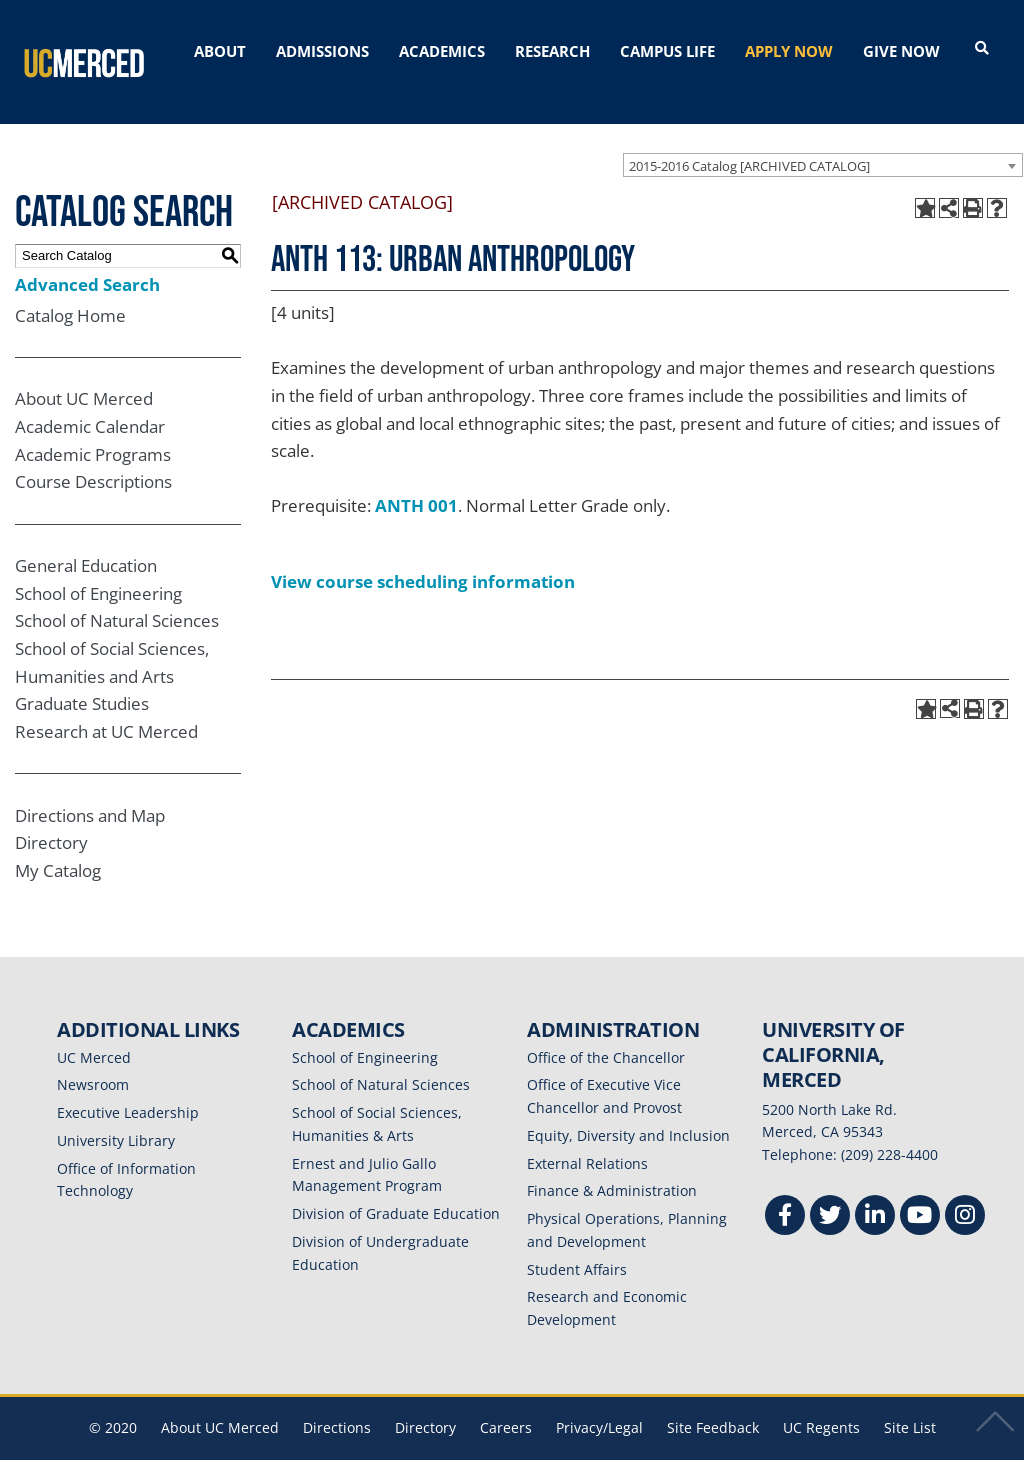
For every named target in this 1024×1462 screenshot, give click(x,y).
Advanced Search (87, 260)
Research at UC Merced (106, 707)
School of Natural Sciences (117, 597)
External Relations (587, 1139)
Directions (337, 1403)
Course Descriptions (93, 458)
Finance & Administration (612, 1167)
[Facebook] (785, 1193)
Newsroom (93, 1061)
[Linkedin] (875, 1193)
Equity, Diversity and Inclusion (628, 1111)
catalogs (224, 1449)
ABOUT (220, 51)
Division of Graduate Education (396, 1190)
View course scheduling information (423, 557)
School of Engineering (98, 569)
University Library (116, 1116)
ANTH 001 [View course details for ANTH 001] (416, 482)
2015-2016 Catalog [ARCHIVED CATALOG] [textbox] (749, 142)
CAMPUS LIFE (667, 51)
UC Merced (94, 1033)
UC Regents (821, 1403)
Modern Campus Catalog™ (749, 1449)
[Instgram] (965, 1193)
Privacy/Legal (599, 1403)
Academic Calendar (90, 403)
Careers (506, 1403)
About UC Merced (84, 375)
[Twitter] (830, 1193)
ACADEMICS (442, 51)
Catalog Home (70, 291)
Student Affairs (577, 1245)
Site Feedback (713, 1403)
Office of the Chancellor (606, 1033)
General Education (86, 542)
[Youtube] (920, 1193)
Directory (51, 819)
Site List (910, 1403)
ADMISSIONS (322, 51)
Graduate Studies (82, 680)
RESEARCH (552, 51)
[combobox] (823, 141)
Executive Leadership (128, 1089)
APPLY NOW (789, 51)
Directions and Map (90, 791)
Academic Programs (93, 430)
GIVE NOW (901, 51)
